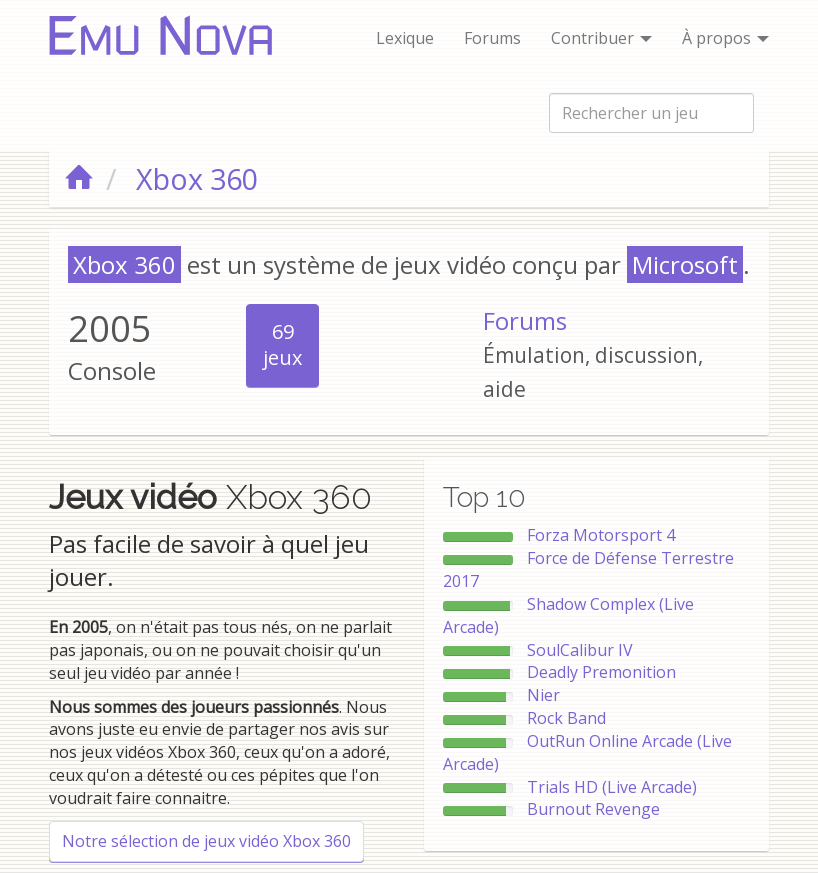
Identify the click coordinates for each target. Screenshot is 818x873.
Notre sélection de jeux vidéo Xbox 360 (206, 841)
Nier (543, 695)
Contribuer (601, 38)
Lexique (405, 38)
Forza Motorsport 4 (601, 535)
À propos (725, 38)
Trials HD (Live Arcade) (612, 787)
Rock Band (566, 718)
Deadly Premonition (601, 672)
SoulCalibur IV (580, 650)
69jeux (282, 345)
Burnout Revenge (593, 809)
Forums (492, 38)
